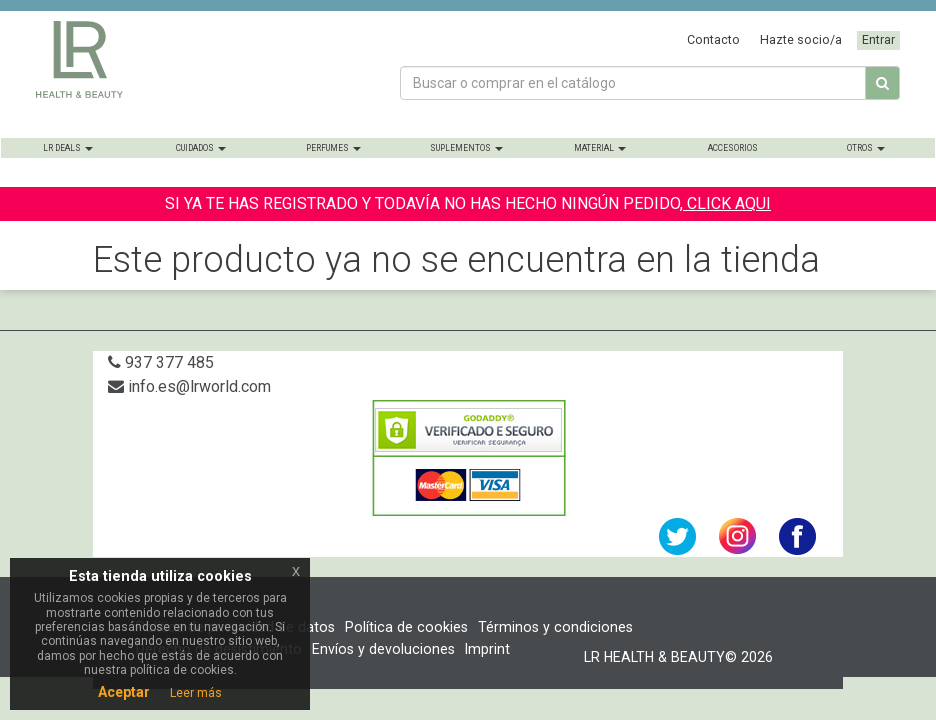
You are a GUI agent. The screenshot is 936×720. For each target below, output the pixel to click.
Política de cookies (406, 627)
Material (600, 148)
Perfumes (333, 148)
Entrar (878, 39)
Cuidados (201, 148)
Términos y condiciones (555, 627)
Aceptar (124, 692)
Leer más (196, 693)
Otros (866, 148)
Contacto (713, 39)
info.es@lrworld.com (189, 386)
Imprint (487, 649)
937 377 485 (161, 362)
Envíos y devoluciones (383, 649)
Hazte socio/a (801, 39)
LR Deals (68, 148)
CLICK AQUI (727, 203)
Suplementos (466, 148)
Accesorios (733, 148)
